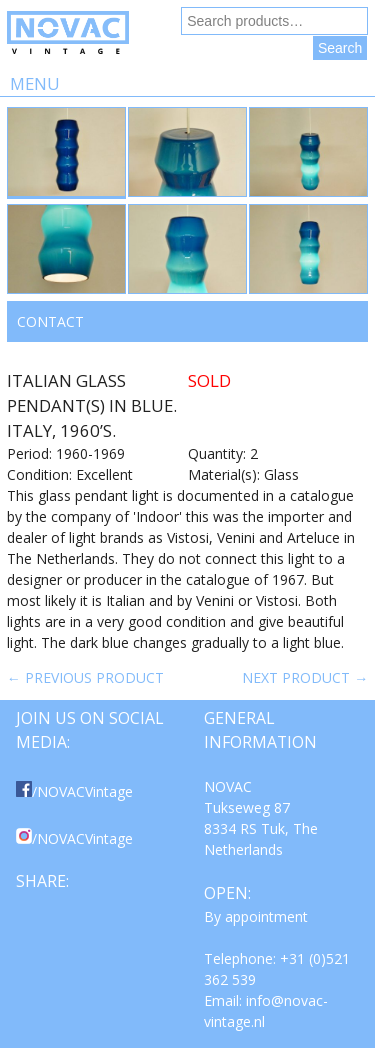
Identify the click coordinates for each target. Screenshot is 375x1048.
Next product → (305, 677)
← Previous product (85, 677)
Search (340, 48)
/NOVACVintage (74, 791)
